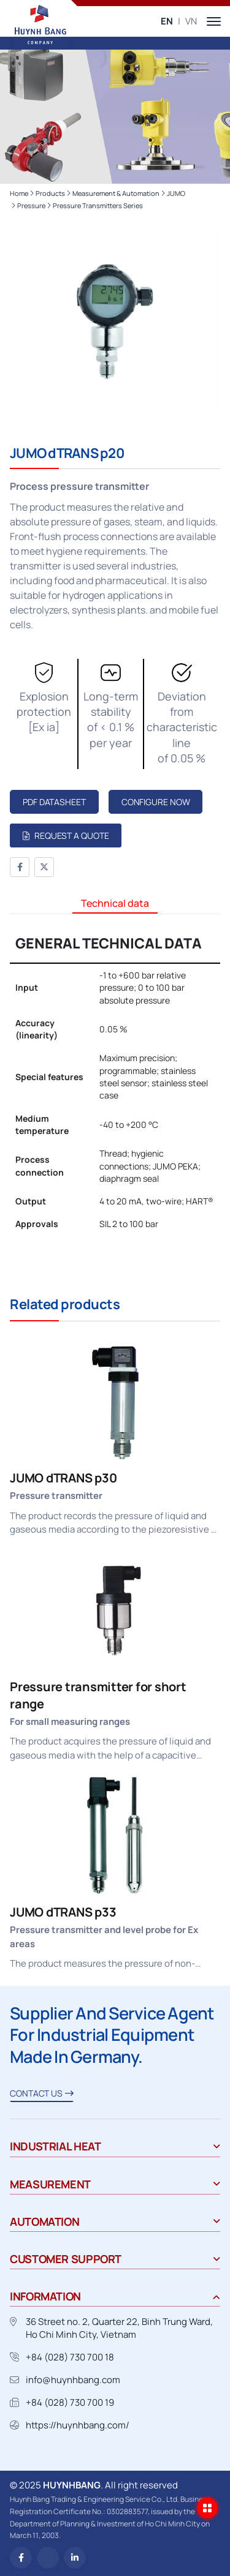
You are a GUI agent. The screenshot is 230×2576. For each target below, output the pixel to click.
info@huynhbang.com (73, 2379)
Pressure (31, 205)
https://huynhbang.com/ (77, 2425)
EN (167, 21)
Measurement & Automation (115, 193)
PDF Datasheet (54, 802)
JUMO (176, 193)
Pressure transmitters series (98, 205)
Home (19, 193)
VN (191, 21)
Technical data (115, 903)
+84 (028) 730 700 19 (70, 2402)
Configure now (155, 802)
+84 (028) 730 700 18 (70, 2357)
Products (50, 193)
